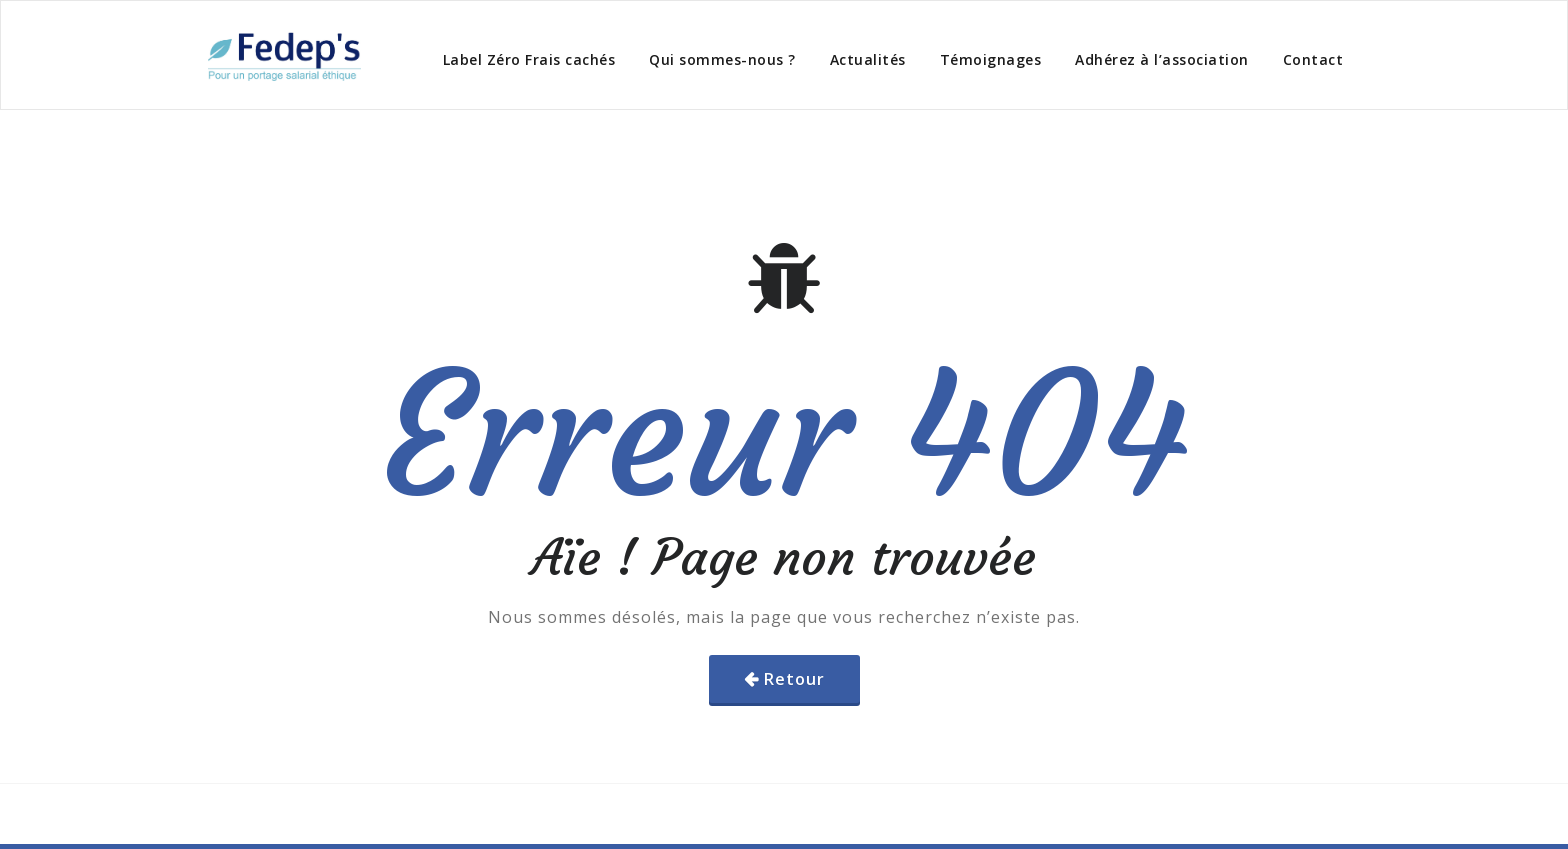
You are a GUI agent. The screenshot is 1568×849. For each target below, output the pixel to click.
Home (1239, 140)
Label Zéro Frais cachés (529, 59)
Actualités (868, 59)
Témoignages (991, 59)
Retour (794, 679)
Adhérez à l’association (1162, 59)
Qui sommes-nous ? (722, 59)
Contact (1313, 59)
